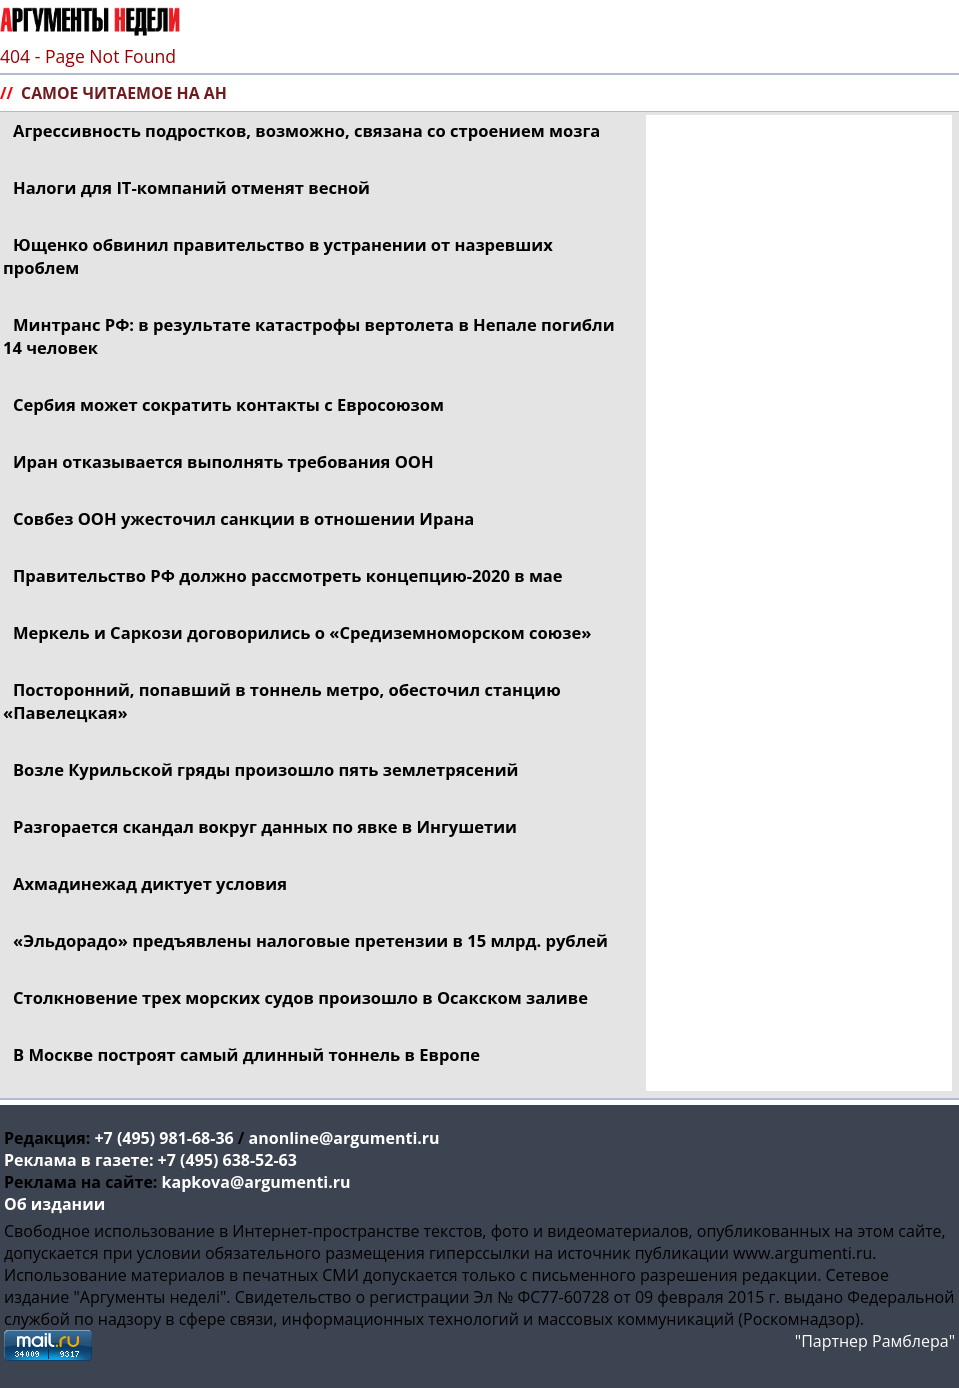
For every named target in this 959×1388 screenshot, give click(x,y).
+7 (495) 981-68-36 (163, 1138)
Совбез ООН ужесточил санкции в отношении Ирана (243, 518)
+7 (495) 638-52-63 (227, 1160)
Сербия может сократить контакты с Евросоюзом (228, 404)
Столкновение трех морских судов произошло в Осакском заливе (300, 997)
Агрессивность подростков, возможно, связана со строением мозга (306, 130)
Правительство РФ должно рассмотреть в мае (288, 575)
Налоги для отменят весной (191, 187)
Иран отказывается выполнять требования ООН (223, 461)
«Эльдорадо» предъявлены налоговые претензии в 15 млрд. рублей (310, 940)
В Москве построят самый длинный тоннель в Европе (246, 1054)
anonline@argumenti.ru (344, 1138)
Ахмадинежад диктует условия (150, 883)
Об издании (54, 1204)
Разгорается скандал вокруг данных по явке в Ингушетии (265, 826)
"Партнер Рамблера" (875, 1341)
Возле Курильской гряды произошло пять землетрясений (266, 769)
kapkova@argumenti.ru (256, 1182)
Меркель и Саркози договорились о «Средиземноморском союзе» (302, 632)
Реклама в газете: (78, 1160)
